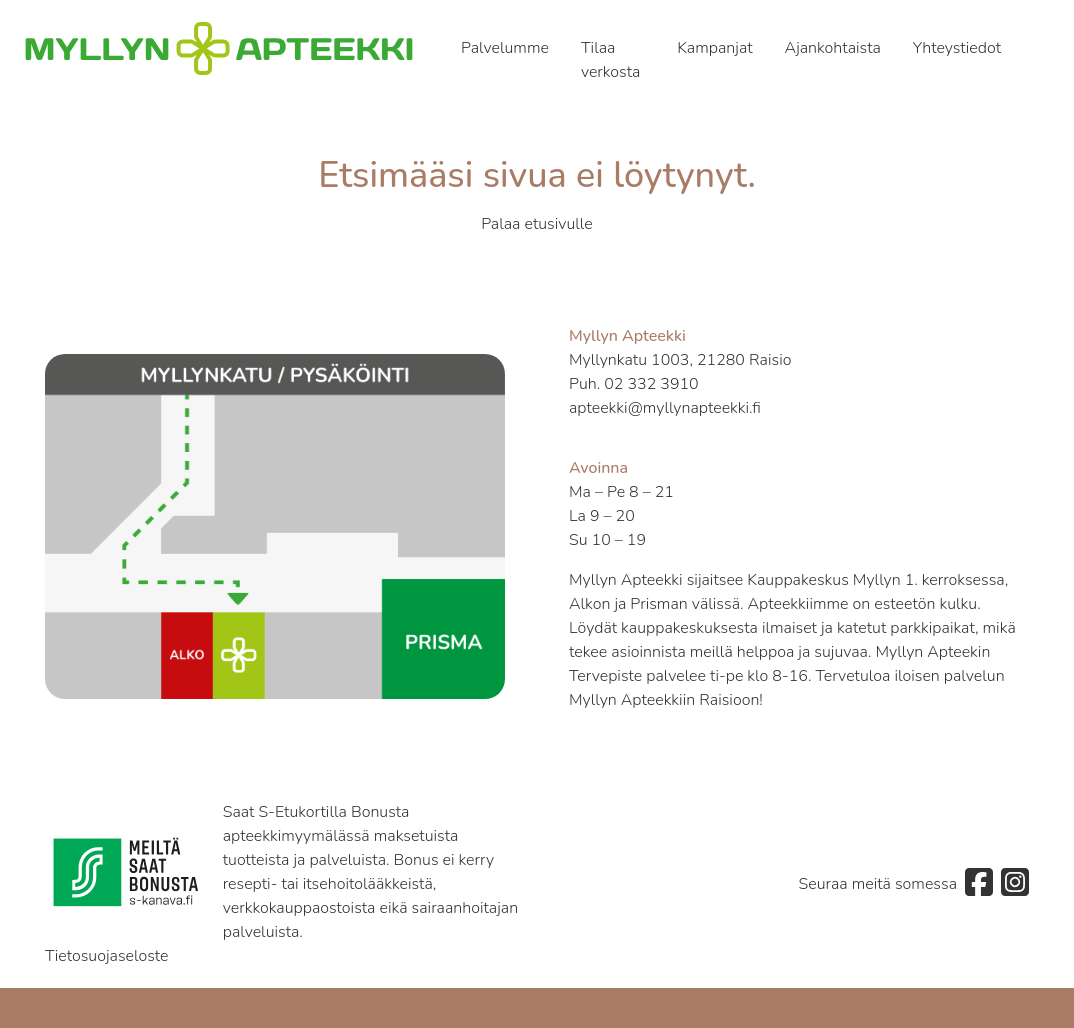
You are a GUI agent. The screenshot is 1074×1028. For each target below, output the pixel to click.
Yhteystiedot (957, 48)
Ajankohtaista (833, 48)
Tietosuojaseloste (107, 956)
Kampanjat (714, 48)
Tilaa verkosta (611, 60)
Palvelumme (505, 48)
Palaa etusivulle (537, 224)
